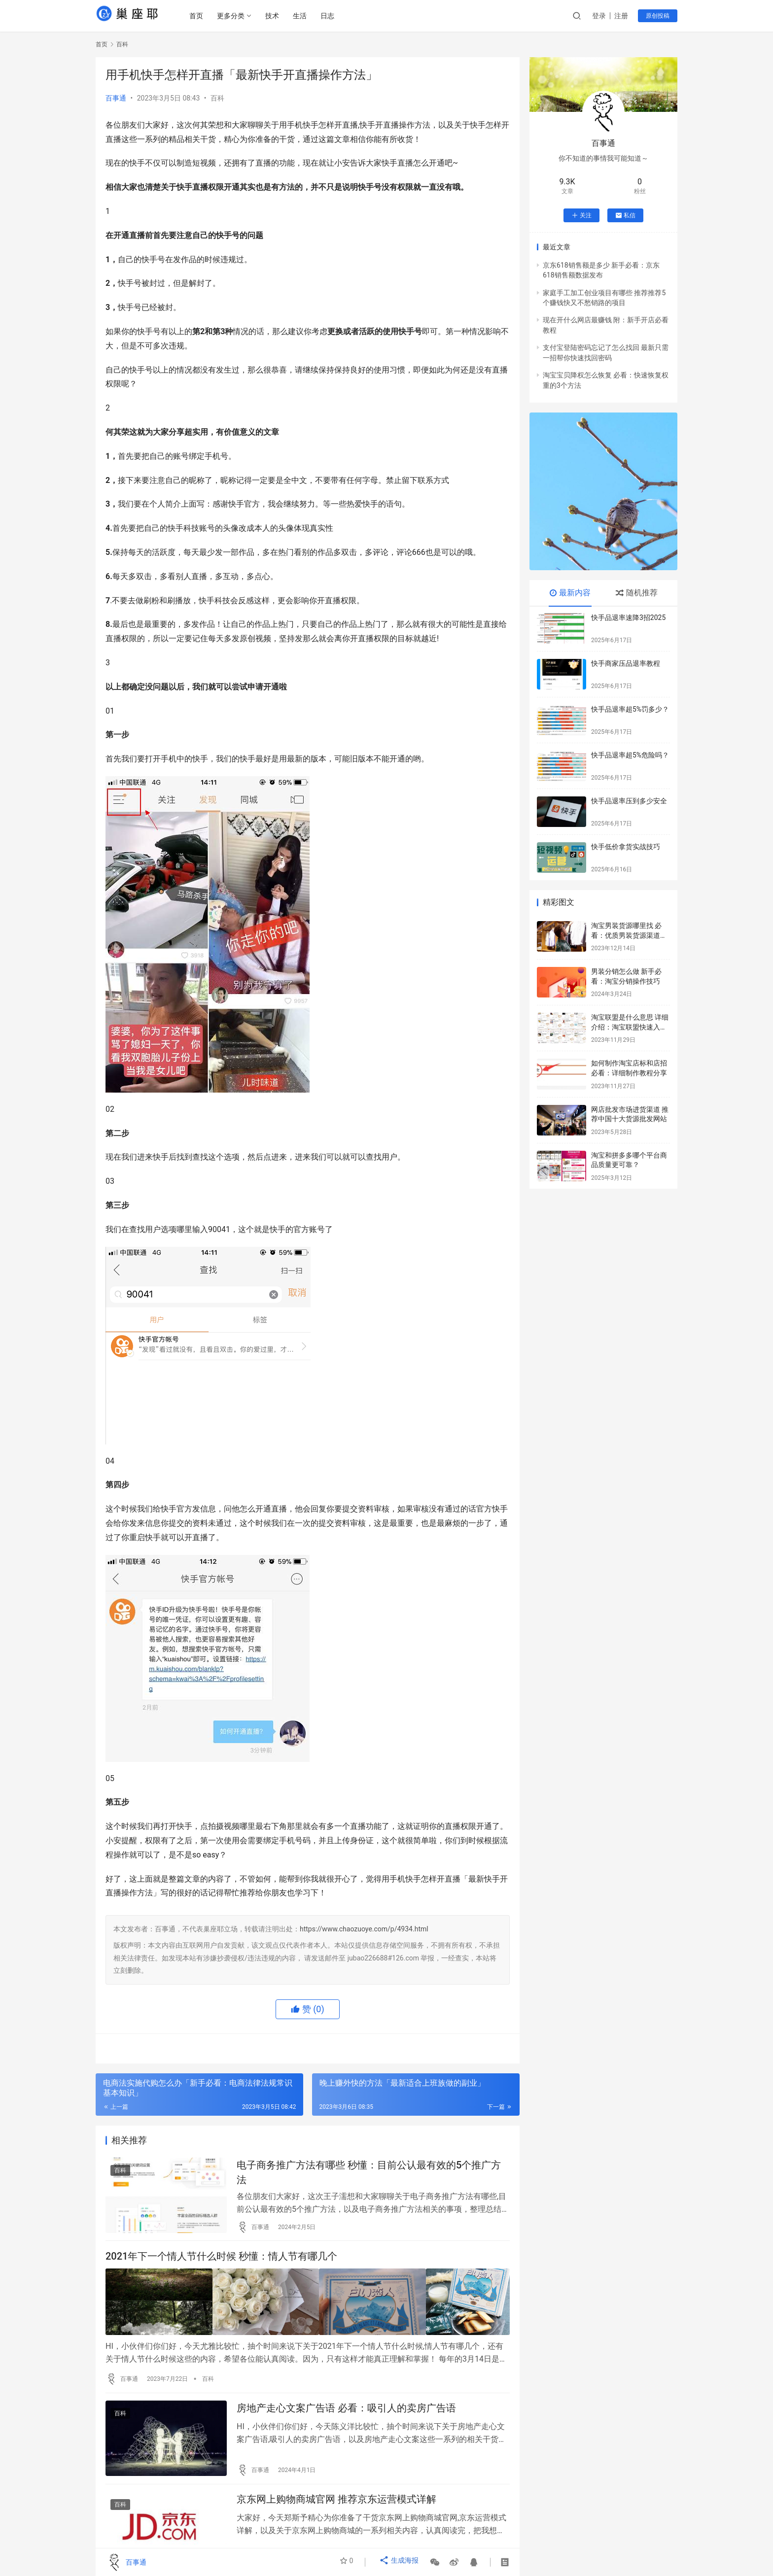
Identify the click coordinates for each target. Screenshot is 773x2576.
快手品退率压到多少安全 (629, 801)
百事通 (115, 98)
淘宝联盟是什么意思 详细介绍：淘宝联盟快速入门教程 (629, 1026)
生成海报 (400, 2562)
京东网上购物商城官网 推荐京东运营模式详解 (336, 2509)
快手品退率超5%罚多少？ (630, 709)
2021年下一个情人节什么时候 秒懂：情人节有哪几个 (221, 2262)
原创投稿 (657, 15)
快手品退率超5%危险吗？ (630, 755)
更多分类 (234, 16)
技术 (275, 16)
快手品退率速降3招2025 (628, 617)
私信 (625, 215)
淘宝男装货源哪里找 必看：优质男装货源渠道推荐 (629, 935)
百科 (217, 98)
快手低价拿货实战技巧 (625, 847)
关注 (581, 215)
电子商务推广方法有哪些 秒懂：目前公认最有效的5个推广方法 (369, 2175)
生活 (303, 16)
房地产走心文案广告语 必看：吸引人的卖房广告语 (346, 2414)
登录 (599, 16)
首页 (200, 16)
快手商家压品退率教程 (625, 663)
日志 (331, 16)
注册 (621, 16)
